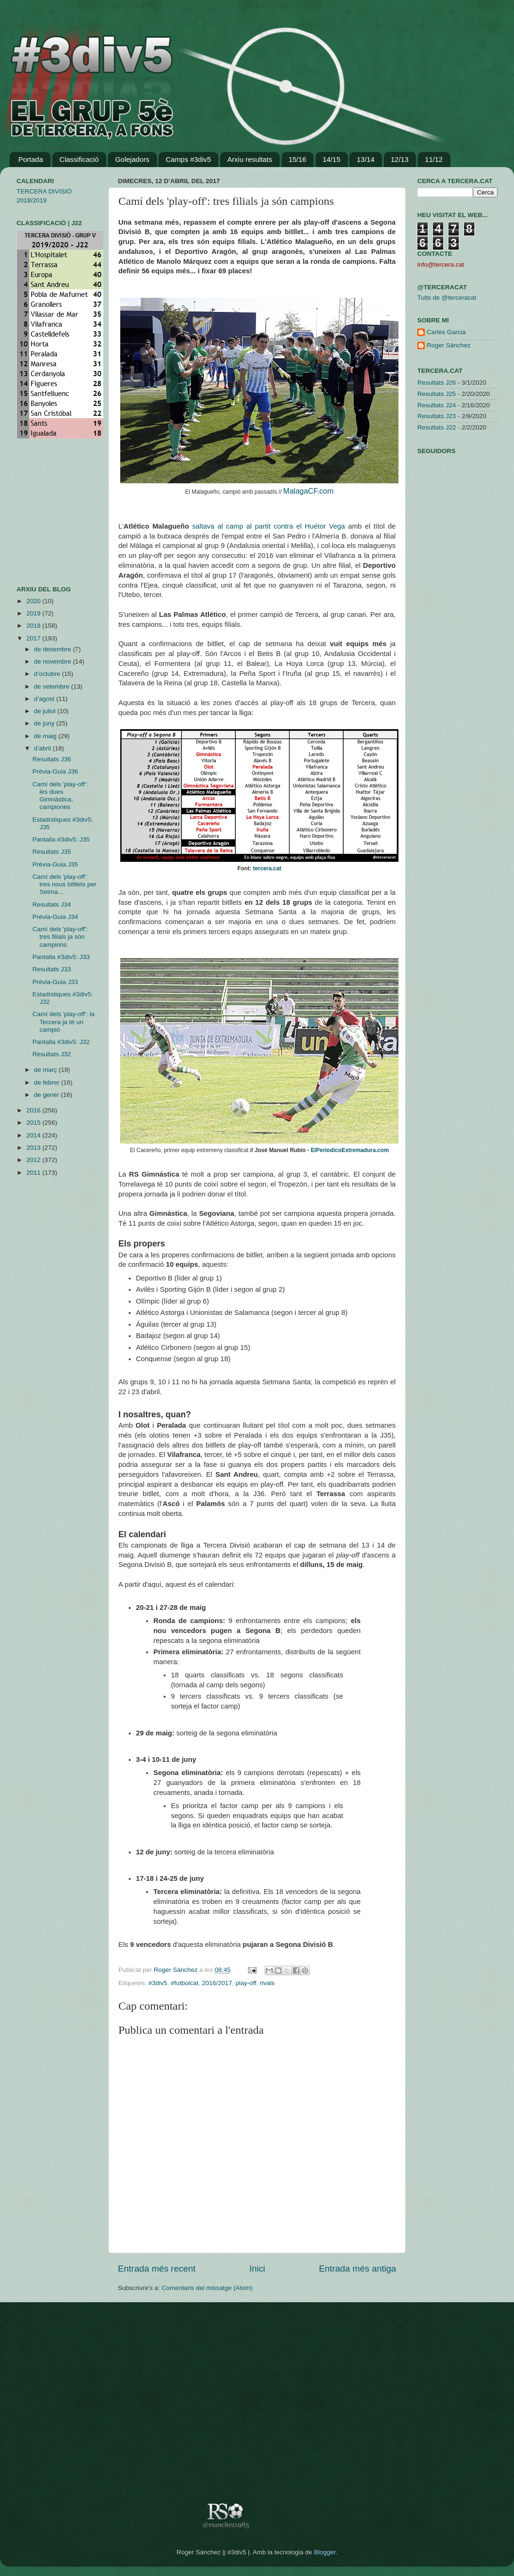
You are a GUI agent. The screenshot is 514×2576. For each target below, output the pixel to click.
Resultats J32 (52, 1054)
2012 (34, 1159)
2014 (34, 1135)
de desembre (53, 649)
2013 (34, 1147)
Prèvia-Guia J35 (55, 864)
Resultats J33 (52, 969)
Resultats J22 (436, 427)
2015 (34, 1122)
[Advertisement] (45, 512)
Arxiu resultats (249, 159)
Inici (257, 2268)
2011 (34, 1172)
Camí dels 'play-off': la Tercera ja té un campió (64, 1021)
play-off (246, 1983)
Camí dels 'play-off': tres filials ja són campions (60, 937)
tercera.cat (267, 868)
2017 (34, 638)
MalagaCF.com (308, 491)
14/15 (331, 159)
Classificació (79, 159)
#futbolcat (185, 1983)
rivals (267, 1983)
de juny (45, 723)
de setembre (52, 686)
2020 (34, 601)
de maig (46, 736)
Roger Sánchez (176, 1969)
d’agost (45, 698)
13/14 (365, 159)
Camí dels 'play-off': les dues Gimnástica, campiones (60, 796)
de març (46, 1069)
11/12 (434, 159)
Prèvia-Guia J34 (55, 916)
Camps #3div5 (188, 159)
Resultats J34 (52, 904)
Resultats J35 (52, 851)
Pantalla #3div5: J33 (61, 956)
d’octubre (48, 673)
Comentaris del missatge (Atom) (207, 2287)
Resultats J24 (436, 405)
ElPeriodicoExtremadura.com (350, 1150)
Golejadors (132, 159)
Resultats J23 (436, 416)
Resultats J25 (436, 393)
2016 (34, 1110)
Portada (30, 159)
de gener (47, 1094)
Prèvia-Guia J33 (55, 981)
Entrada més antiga (357, 2268)
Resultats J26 (436, 382)
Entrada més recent (157, 2268)
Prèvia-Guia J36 (55, 771)
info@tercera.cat (440, 264)
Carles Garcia (446, 332)
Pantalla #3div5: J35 (61, 839)
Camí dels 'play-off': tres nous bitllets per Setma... (65, 884)
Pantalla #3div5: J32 (61, 1041)
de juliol (46, 711)
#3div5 (158, 1983)
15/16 (298, 159)
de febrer (47, 1082)
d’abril (43, 748)
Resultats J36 (52, 759)
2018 (34, 625)
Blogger (325, 2552)
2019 (34, 613)
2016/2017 (217, 1983)
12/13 (400, 159)
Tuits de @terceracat (446, 297)
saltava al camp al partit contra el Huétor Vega (268, 526)
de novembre (53, 661)
